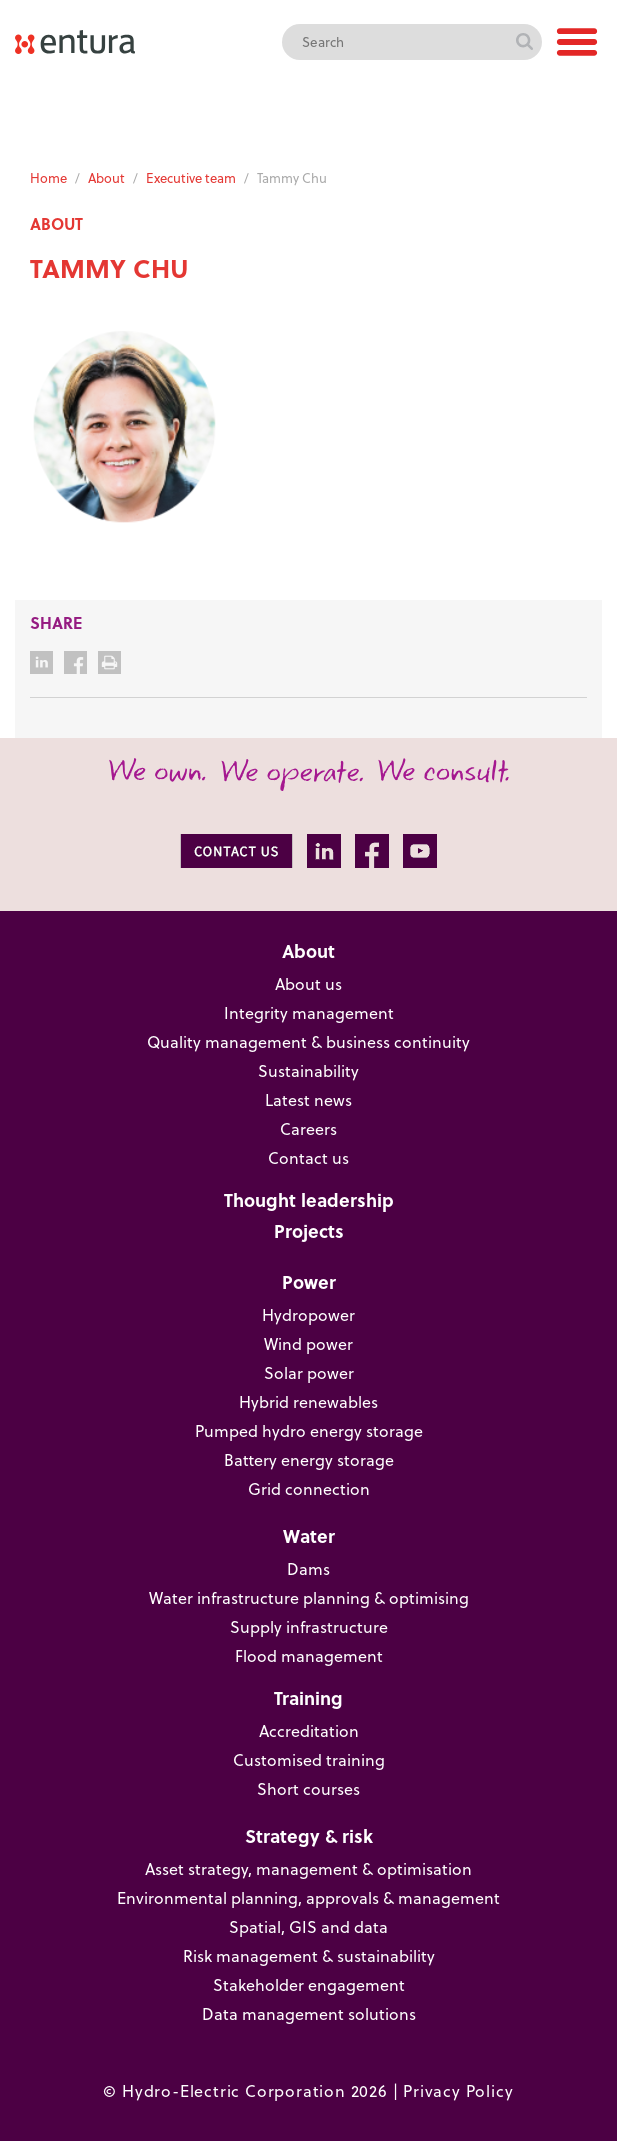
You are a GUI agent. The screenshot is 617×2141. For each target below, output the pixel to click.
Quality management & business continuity (308, 1041)
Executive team (191, 177)
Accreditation (309, 1730)
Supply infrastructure (309, 1626)
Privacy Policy (458, 2090)
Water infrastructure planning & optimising (309, 1597)
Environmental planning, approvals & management (308, 1897)
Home (48, 177)
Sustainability (308, 1070)
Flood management (309, 1655)
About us (308, 983)
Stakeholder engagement (309, 1984)
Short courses (308, 1788)
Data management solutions (309, 2013)
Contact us (308, 1157)
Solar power (309, 1372)
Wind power (308, 1343)
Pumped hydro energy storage (309, 1430)
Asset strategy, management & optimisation (308, 1868)
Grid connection (309, 1488)
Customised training (309, 1759)
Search (524, 42)
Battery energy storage (309, 1459)
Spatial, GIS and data (308, 1926)
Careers (308, 1128)
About (106, 177)
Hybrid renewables (308, 1401)
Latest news (308, 1099)
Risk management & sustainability (309, 1955)
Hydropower (308, 1314)
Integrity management (309, 1012)
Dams (308, 1568)
